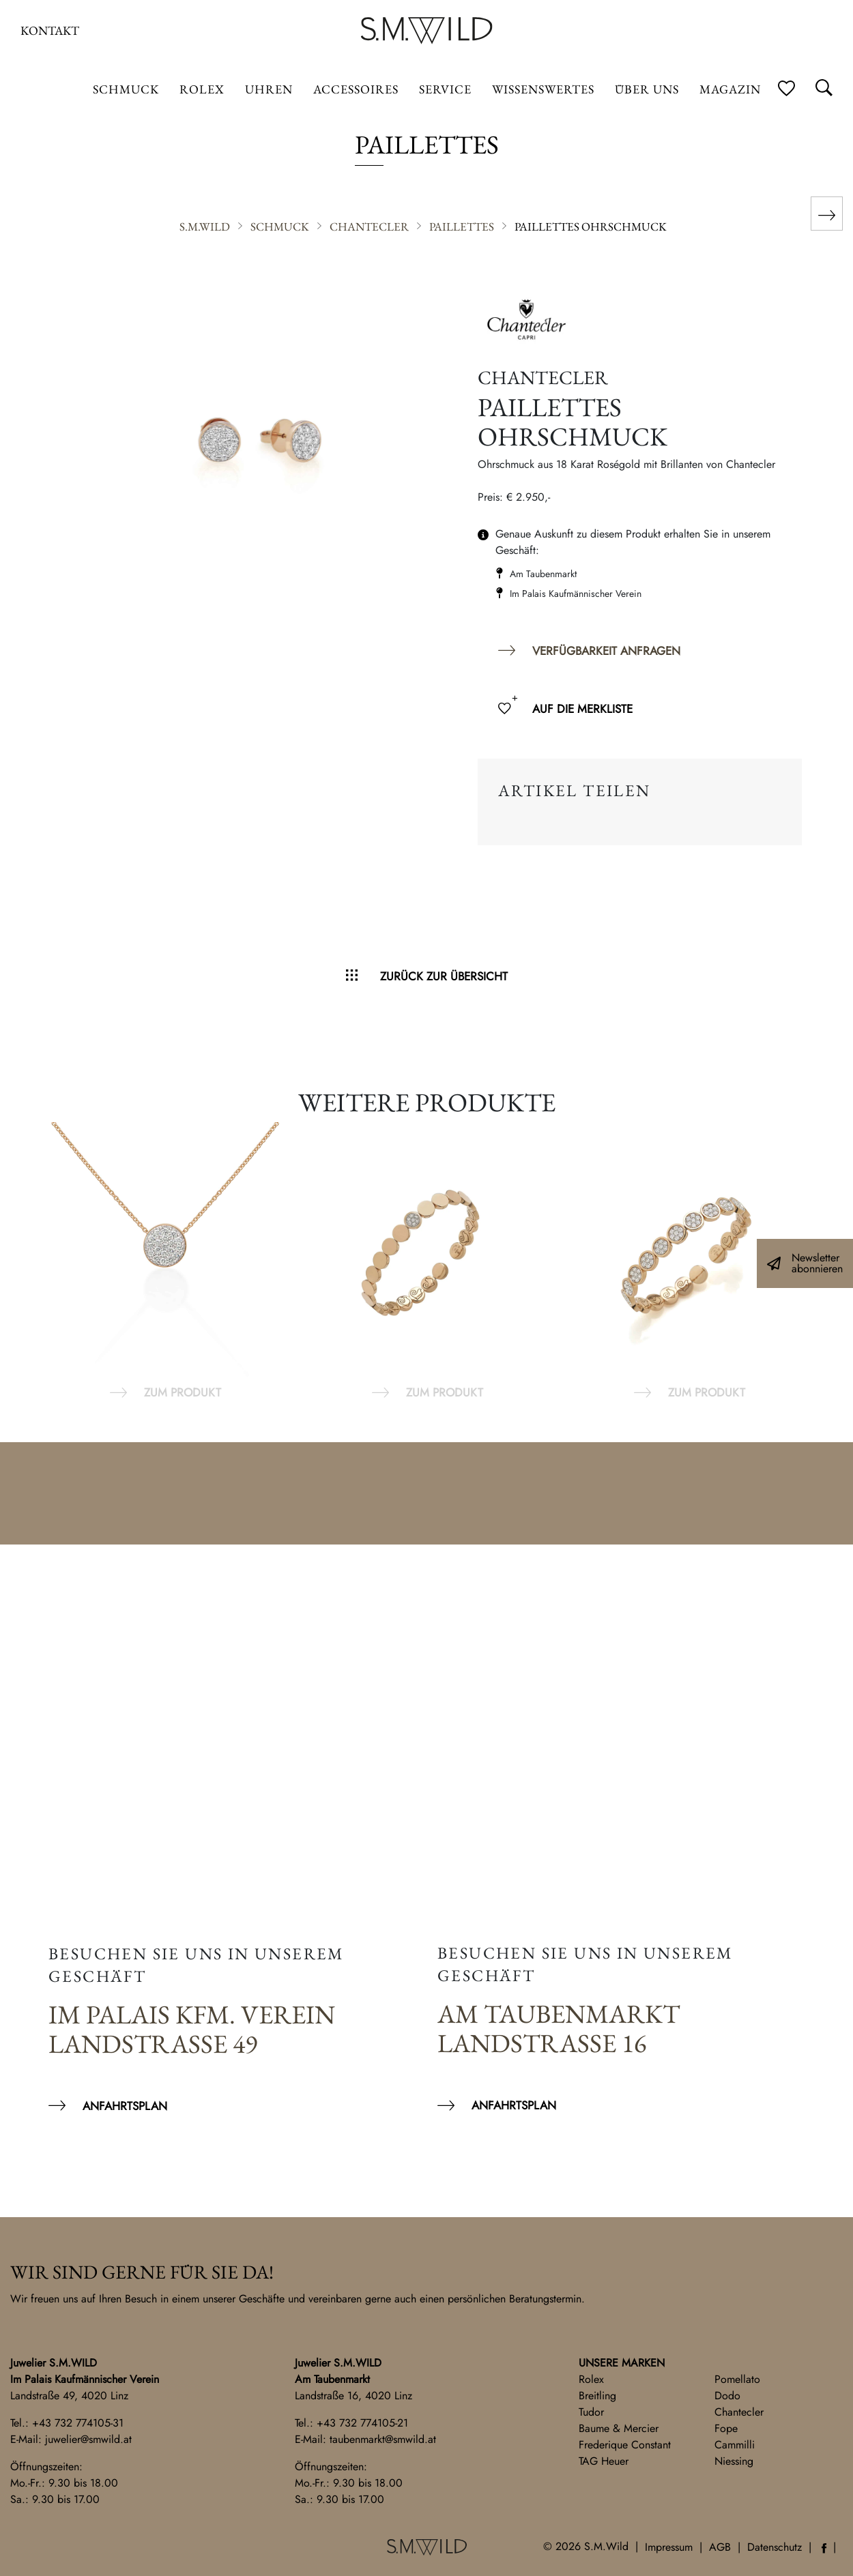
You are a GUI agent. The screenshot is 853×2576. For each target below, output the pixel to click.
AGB (720, 2547)
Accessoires (356, 89)
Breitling (597, 2395)
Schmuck (126, 89)
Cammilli (734, 2445)
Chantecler (739, 2412)
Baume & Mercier (619, 2428)
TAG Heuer (603, 2461)
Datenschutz (774, 2547)
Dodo (727, 2395)
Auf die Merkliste (582, 709)
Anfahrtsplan (125, 2106)
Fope (726, 2428)
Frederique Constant (625, 2445)
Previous (27, 1262)
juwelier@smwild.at (88, 2439)
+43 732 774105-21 (362, 2423)
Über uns (647, 89)
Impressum (669, 2547)
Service (445, 89)
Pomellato (737, 2379)
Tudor (591, 2412)
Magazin (730, 89)
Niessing (733, 2461)
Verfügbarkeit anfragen (606, 651)
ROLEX (202, 89)
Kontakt (49, 30)
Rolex (591, 2379)
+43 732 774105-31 (78, 2423)
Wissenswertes (543, 89)
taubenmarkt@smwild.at (383, 2439)
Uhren (269, 89)
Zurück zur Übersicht (444, 976)
